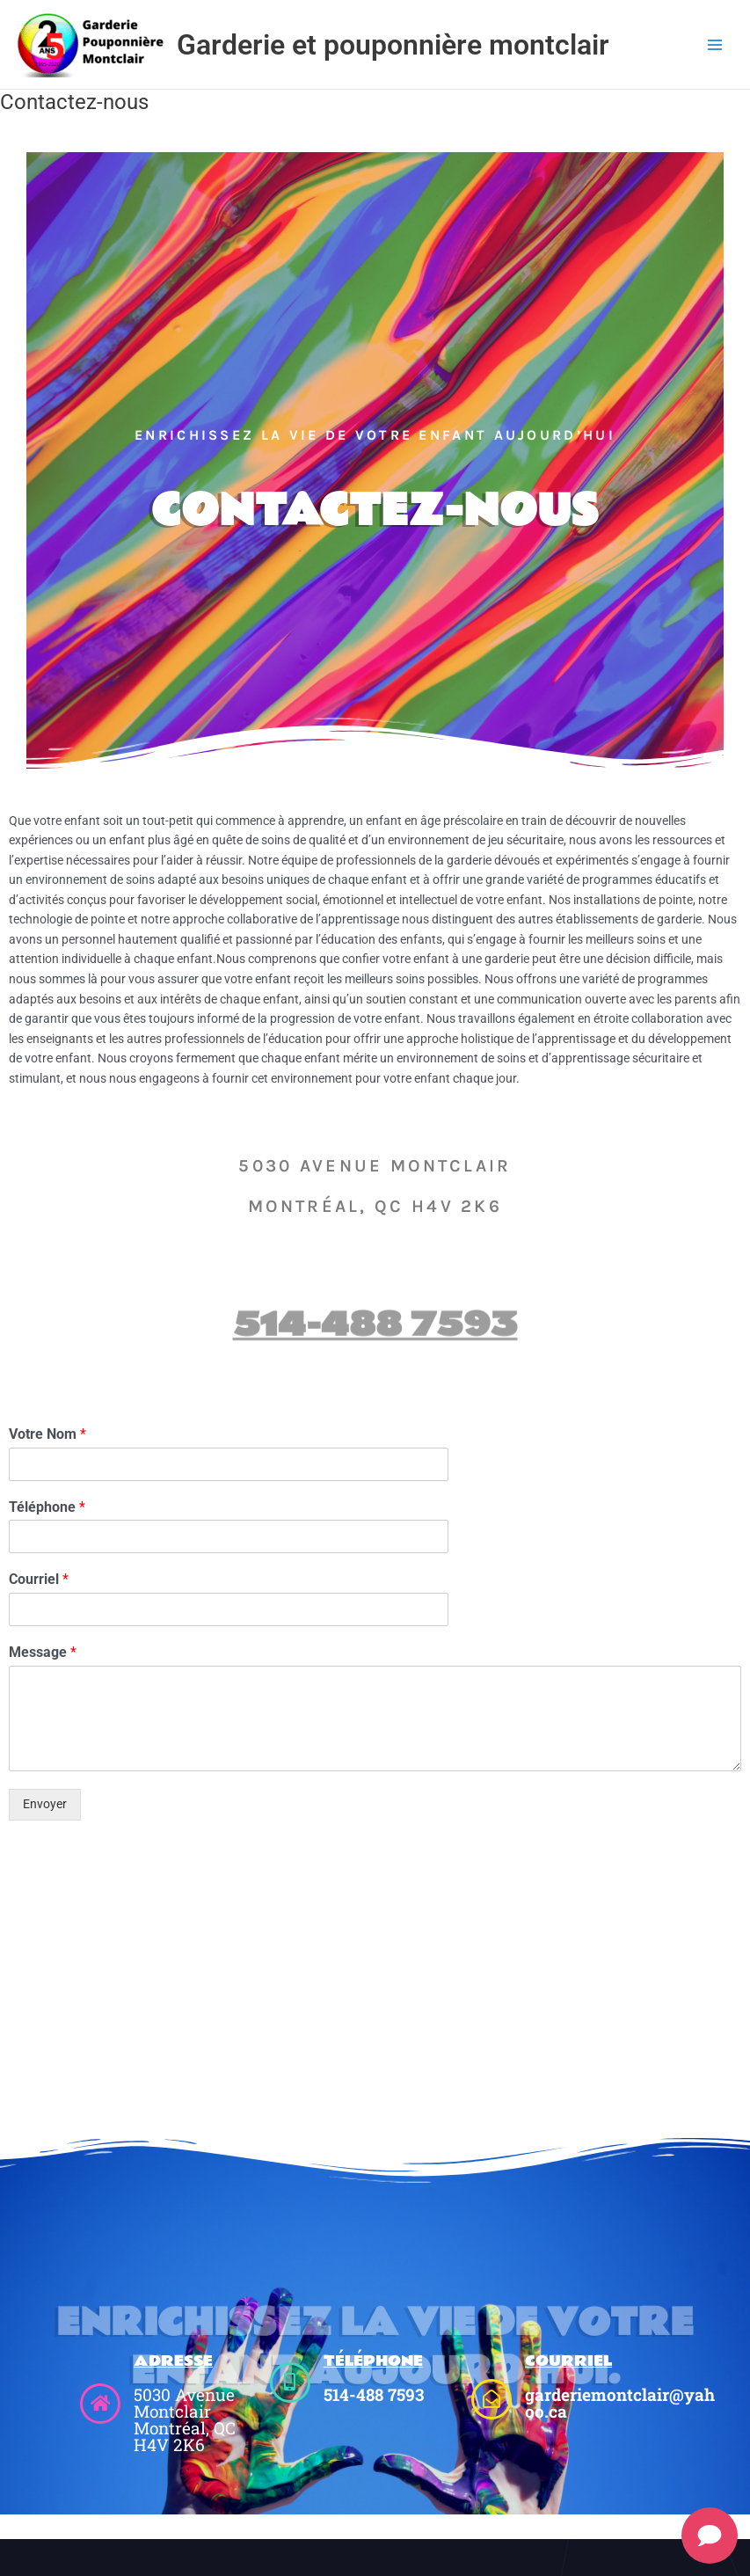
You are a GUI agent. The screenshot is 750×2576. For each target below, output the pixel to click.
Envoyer (45, 1804)
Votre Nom (47, 1434)
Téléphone (47, 1507)
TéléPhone (373, 2361)
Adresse (173, 2361)
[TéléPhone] (290, 2382)
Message (42, 1652)
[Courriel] (491, 2399)
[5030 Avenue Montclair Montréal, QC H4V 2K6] (375, 1991)
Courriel (39, 1579)
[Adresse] (100, 2403)
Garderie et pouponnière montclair (393, 45)
